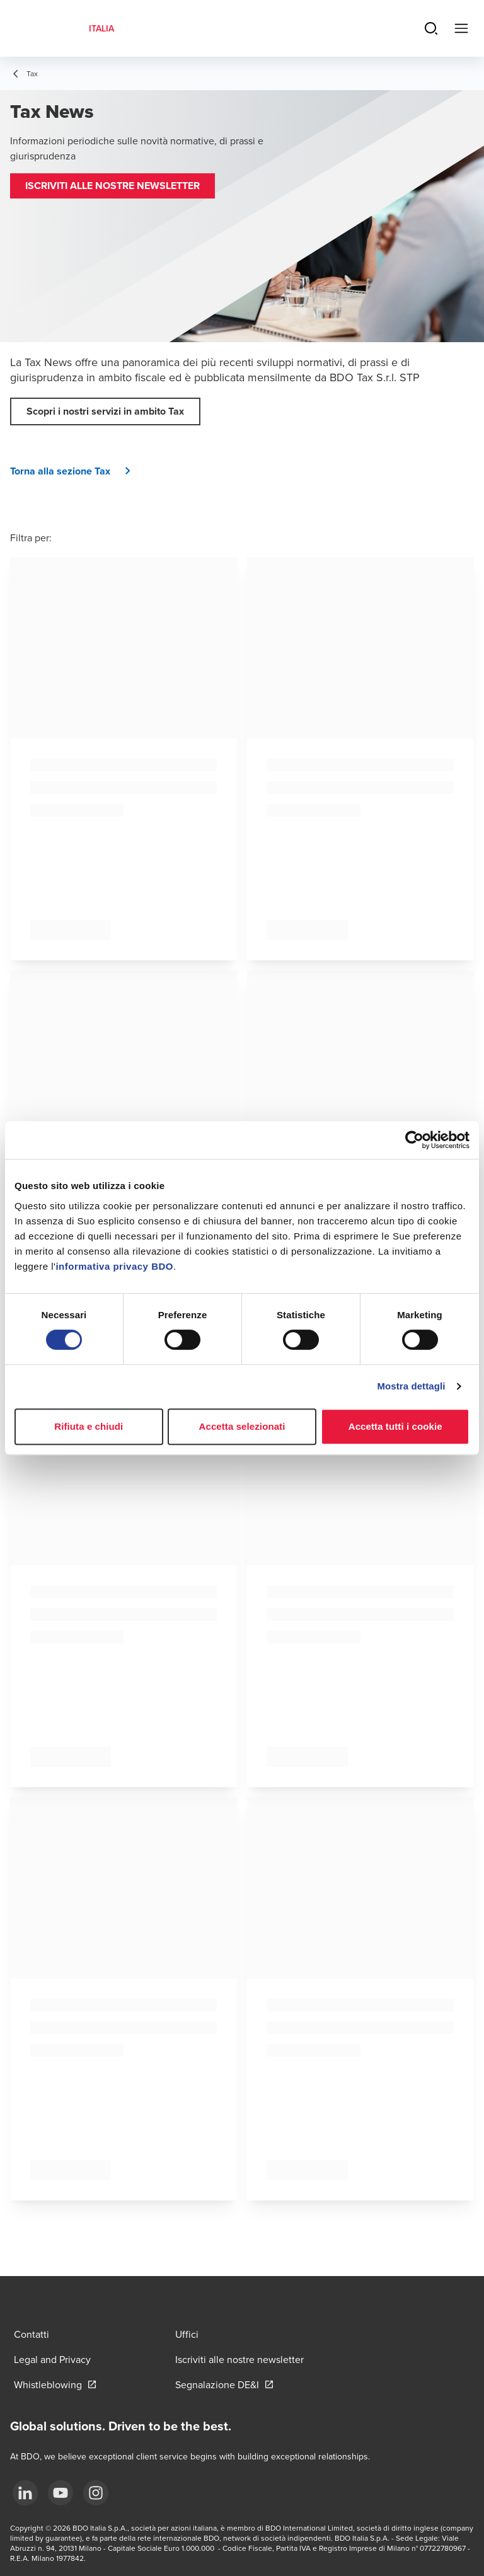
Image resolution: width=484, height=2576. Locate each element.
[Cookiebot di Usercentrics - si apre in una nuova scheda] (414, 1139)
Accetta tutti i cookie (395, 1426)
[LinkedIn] (25, 2493)
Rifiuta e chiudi (88, 1426)
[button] (112, 185)
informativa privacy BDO (114, 1266)
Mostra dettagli (411, 1386)
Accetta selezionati (242, 1426)
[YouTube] (60, 2493)
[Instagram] (96, 2493)
